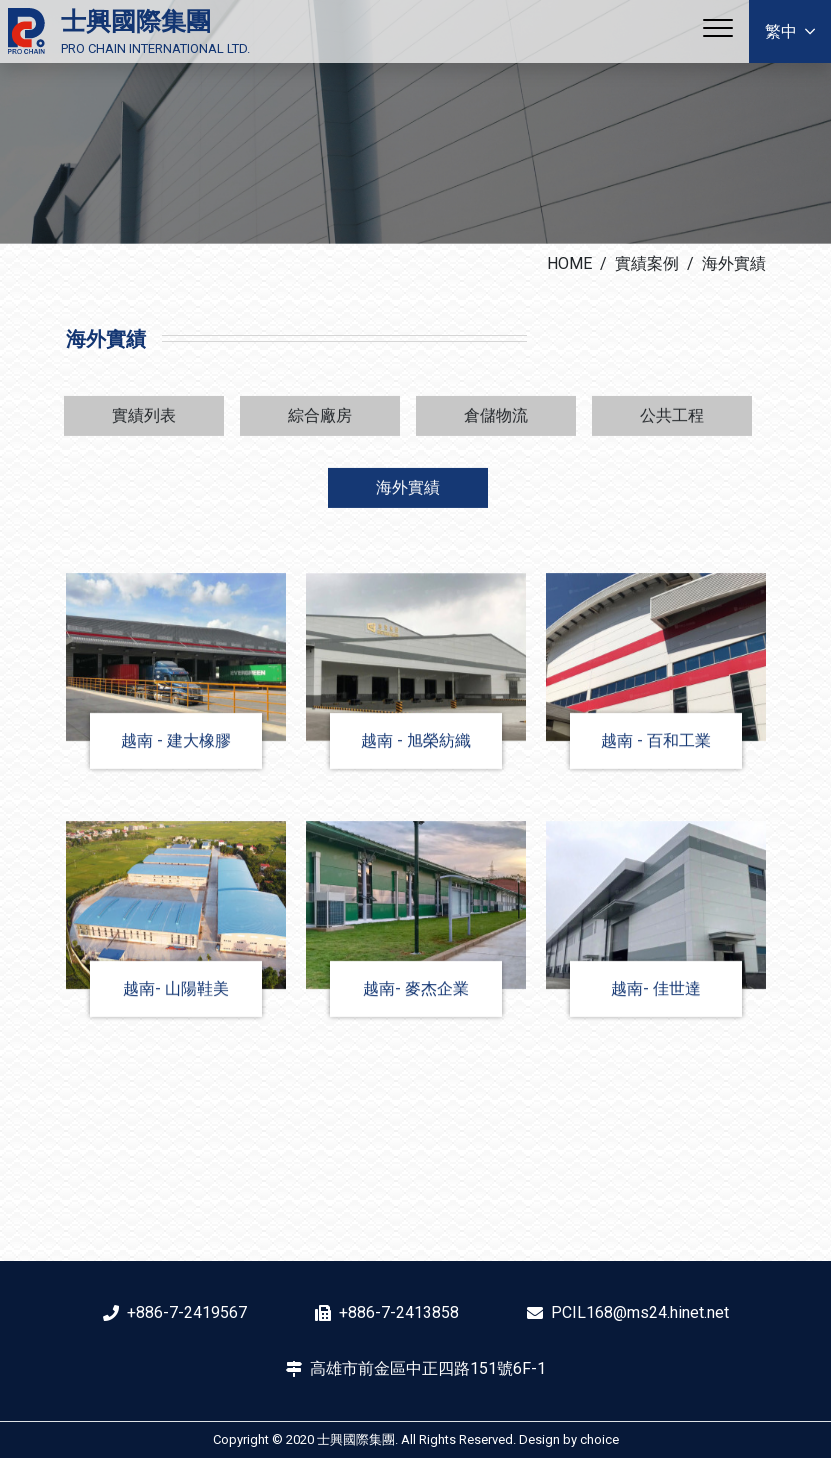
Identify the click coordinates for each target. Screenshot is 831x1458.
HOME (569, 263)
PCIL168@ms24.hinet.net (640, 1312)
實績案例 (647, 263)
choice (599, 1439)
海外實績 (734, 263)
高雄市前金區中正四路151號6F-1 (428, 1368)
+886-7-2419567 (187, 1312)
